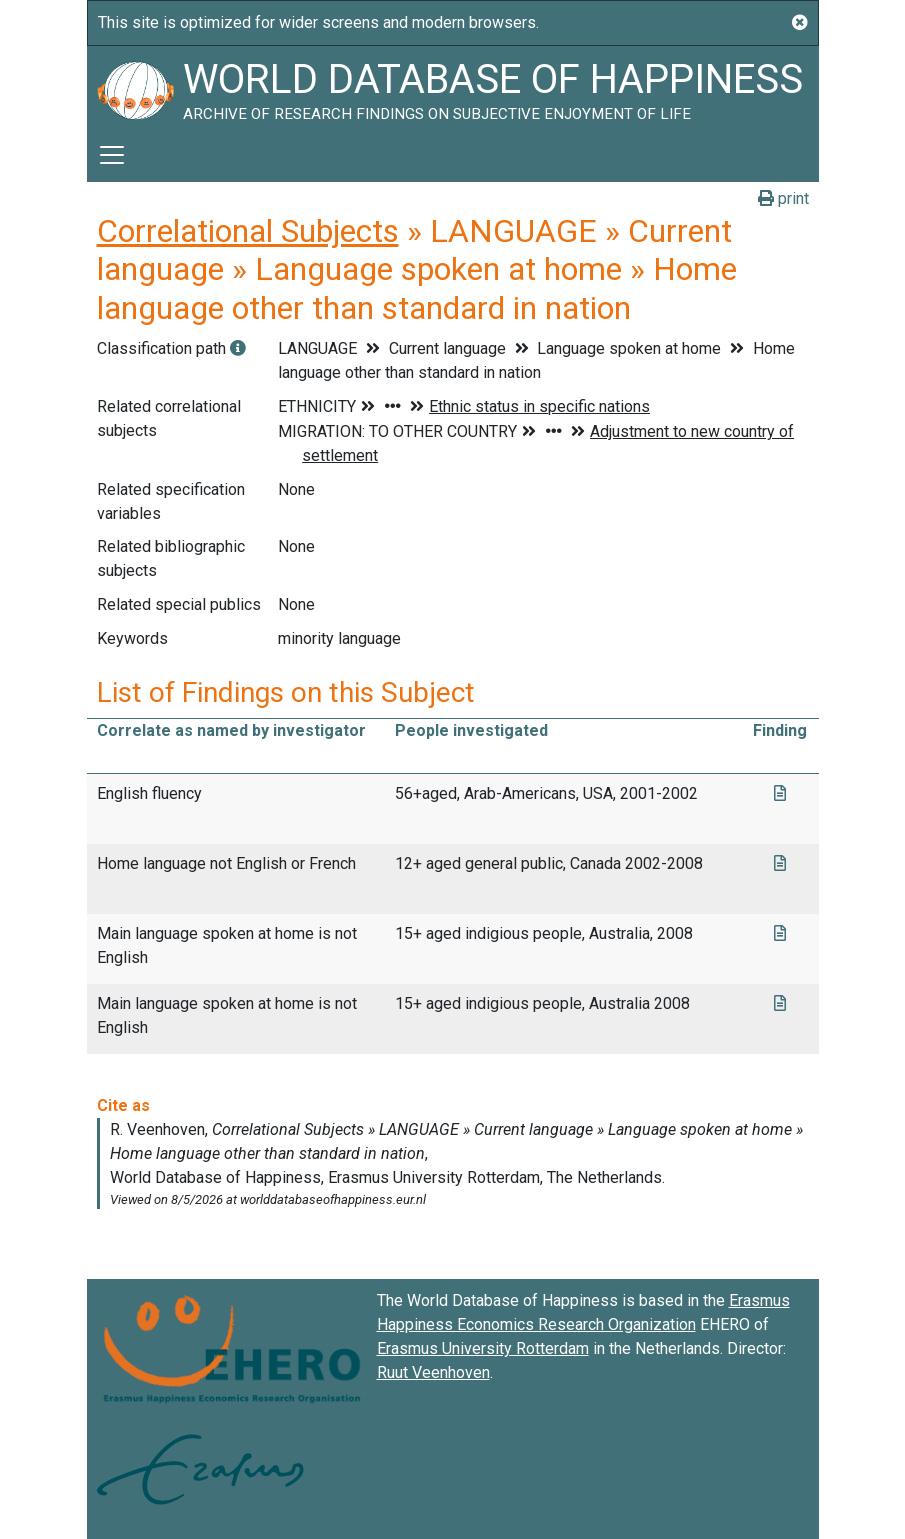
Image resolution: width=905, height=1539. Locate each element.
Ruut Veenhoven (433, 1372)
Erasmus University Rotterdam (483, 1348)
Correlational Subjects (248, 231)
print (783, 198)
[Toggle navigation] (112, 155)
